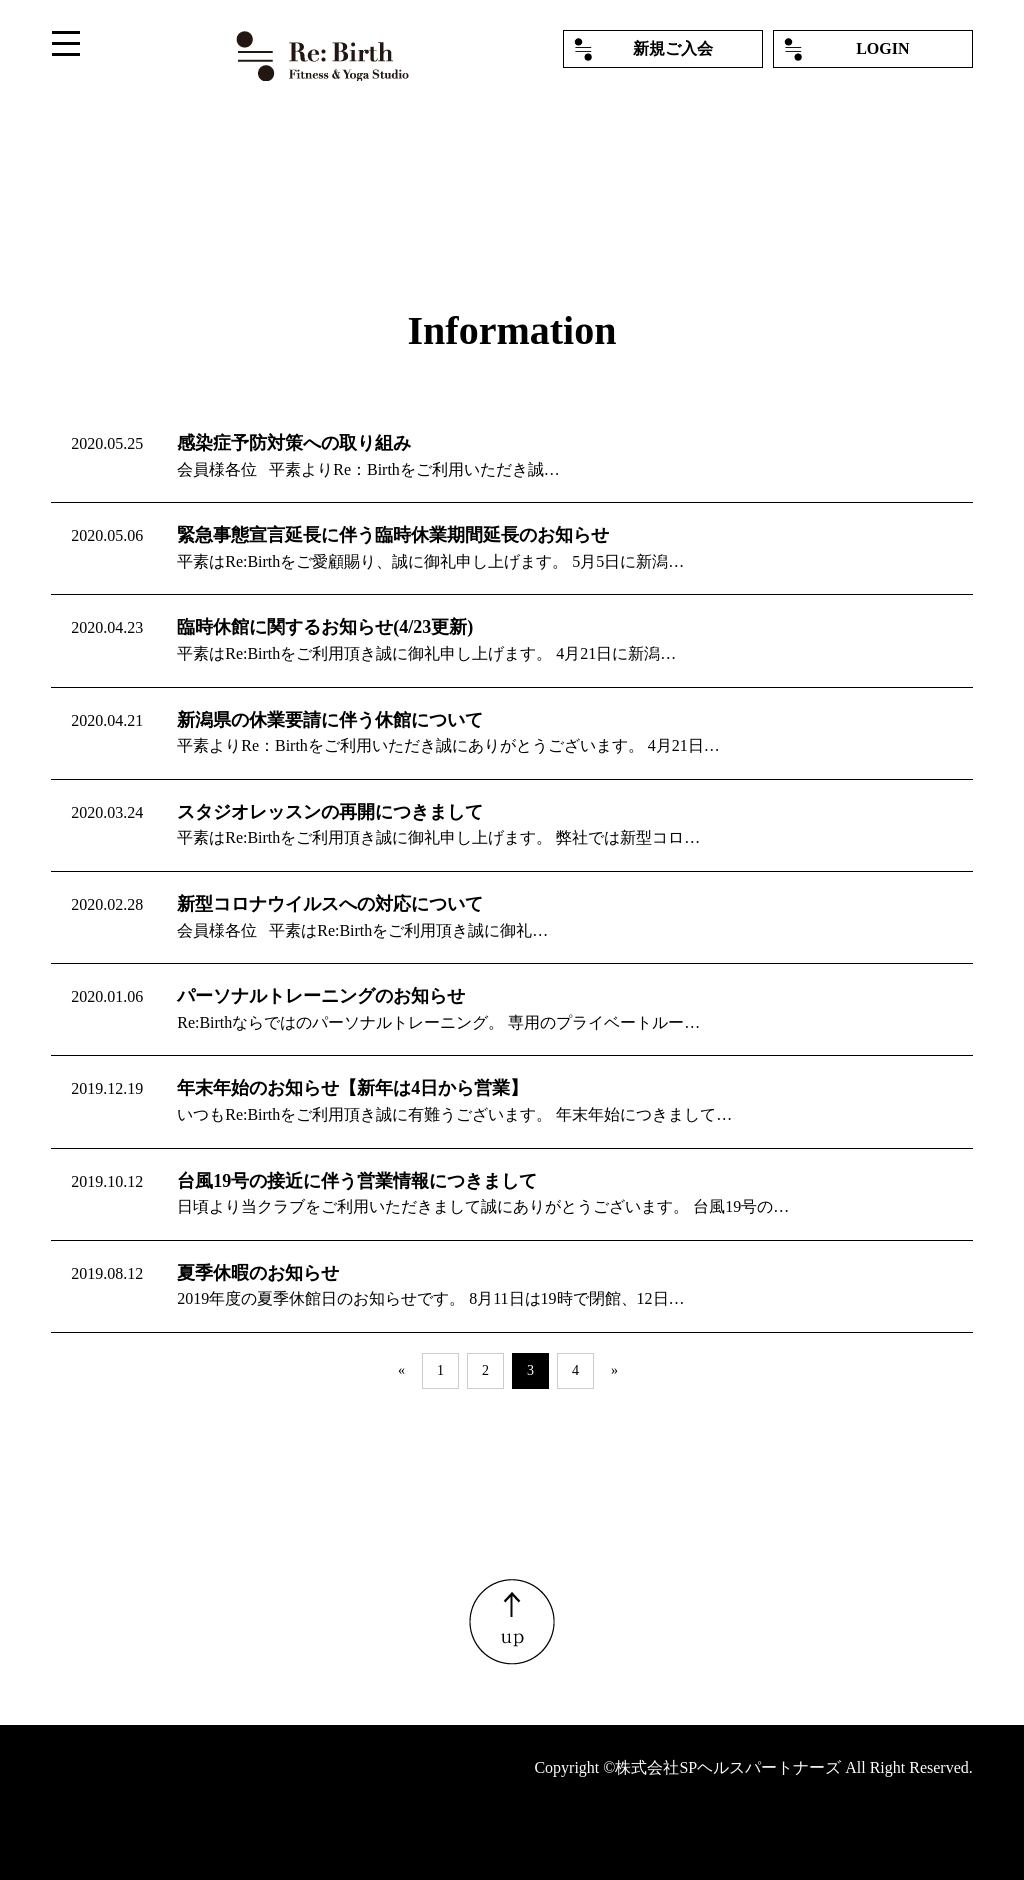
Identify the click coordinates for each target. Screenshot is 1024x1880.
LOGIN (882, 48)
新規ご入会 (673, 48)
